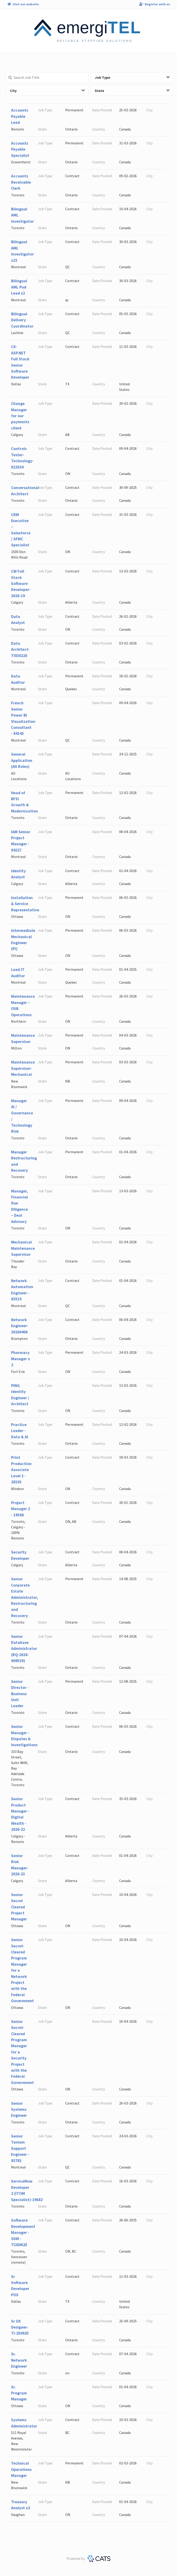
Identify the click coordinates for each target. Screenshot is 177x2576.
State (132, 90)
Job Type (132, 77)
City (47, 90)
